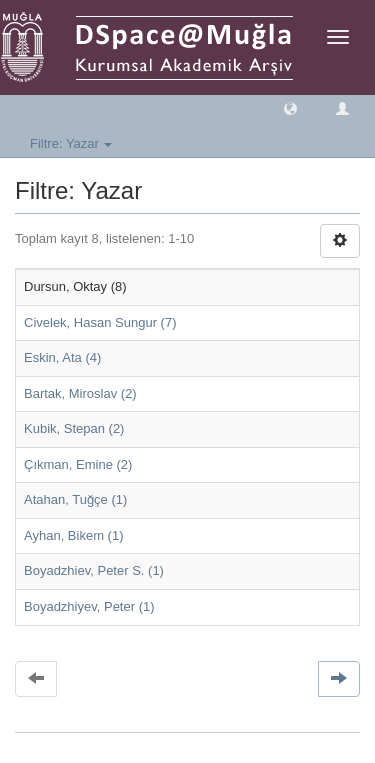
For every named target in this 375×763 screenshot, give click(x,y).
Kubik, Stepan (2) (74, 428)
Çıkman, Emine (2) (78, 464)
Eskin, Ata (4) (62, 357)
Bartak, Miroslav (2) (80, 393)
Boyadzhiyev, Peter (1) (89, 606)
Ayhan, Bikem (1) (73, 535)
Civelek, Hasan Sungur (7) (100, 322)
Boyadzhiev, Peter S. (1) (94, 570)
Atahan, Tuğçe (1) (75, 499)
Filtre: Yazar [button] (71, 143)
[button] (290, 107)
